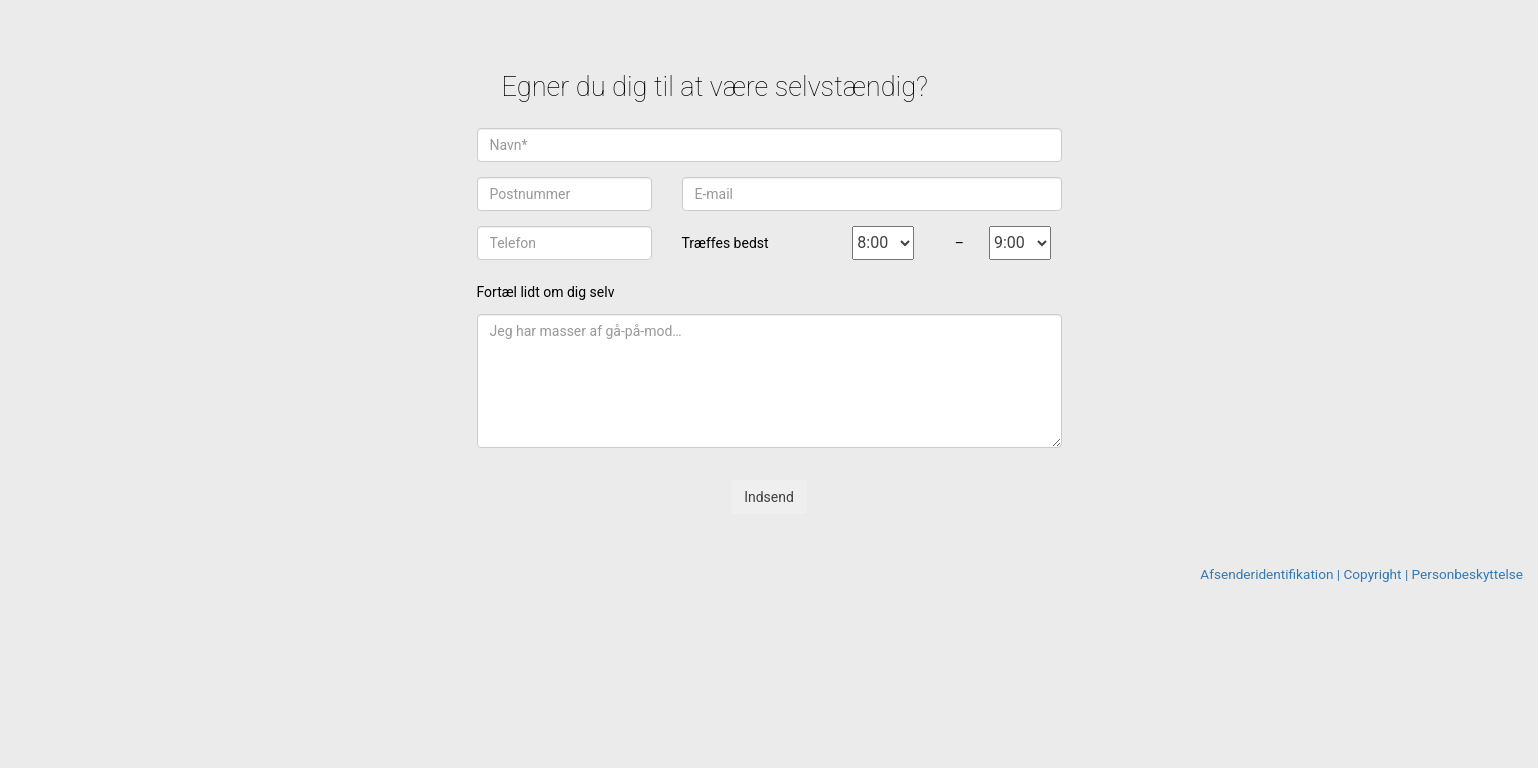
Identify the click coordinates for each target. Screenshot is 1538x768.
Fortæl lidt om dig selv (546, 292)
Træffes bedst (725, 243)
